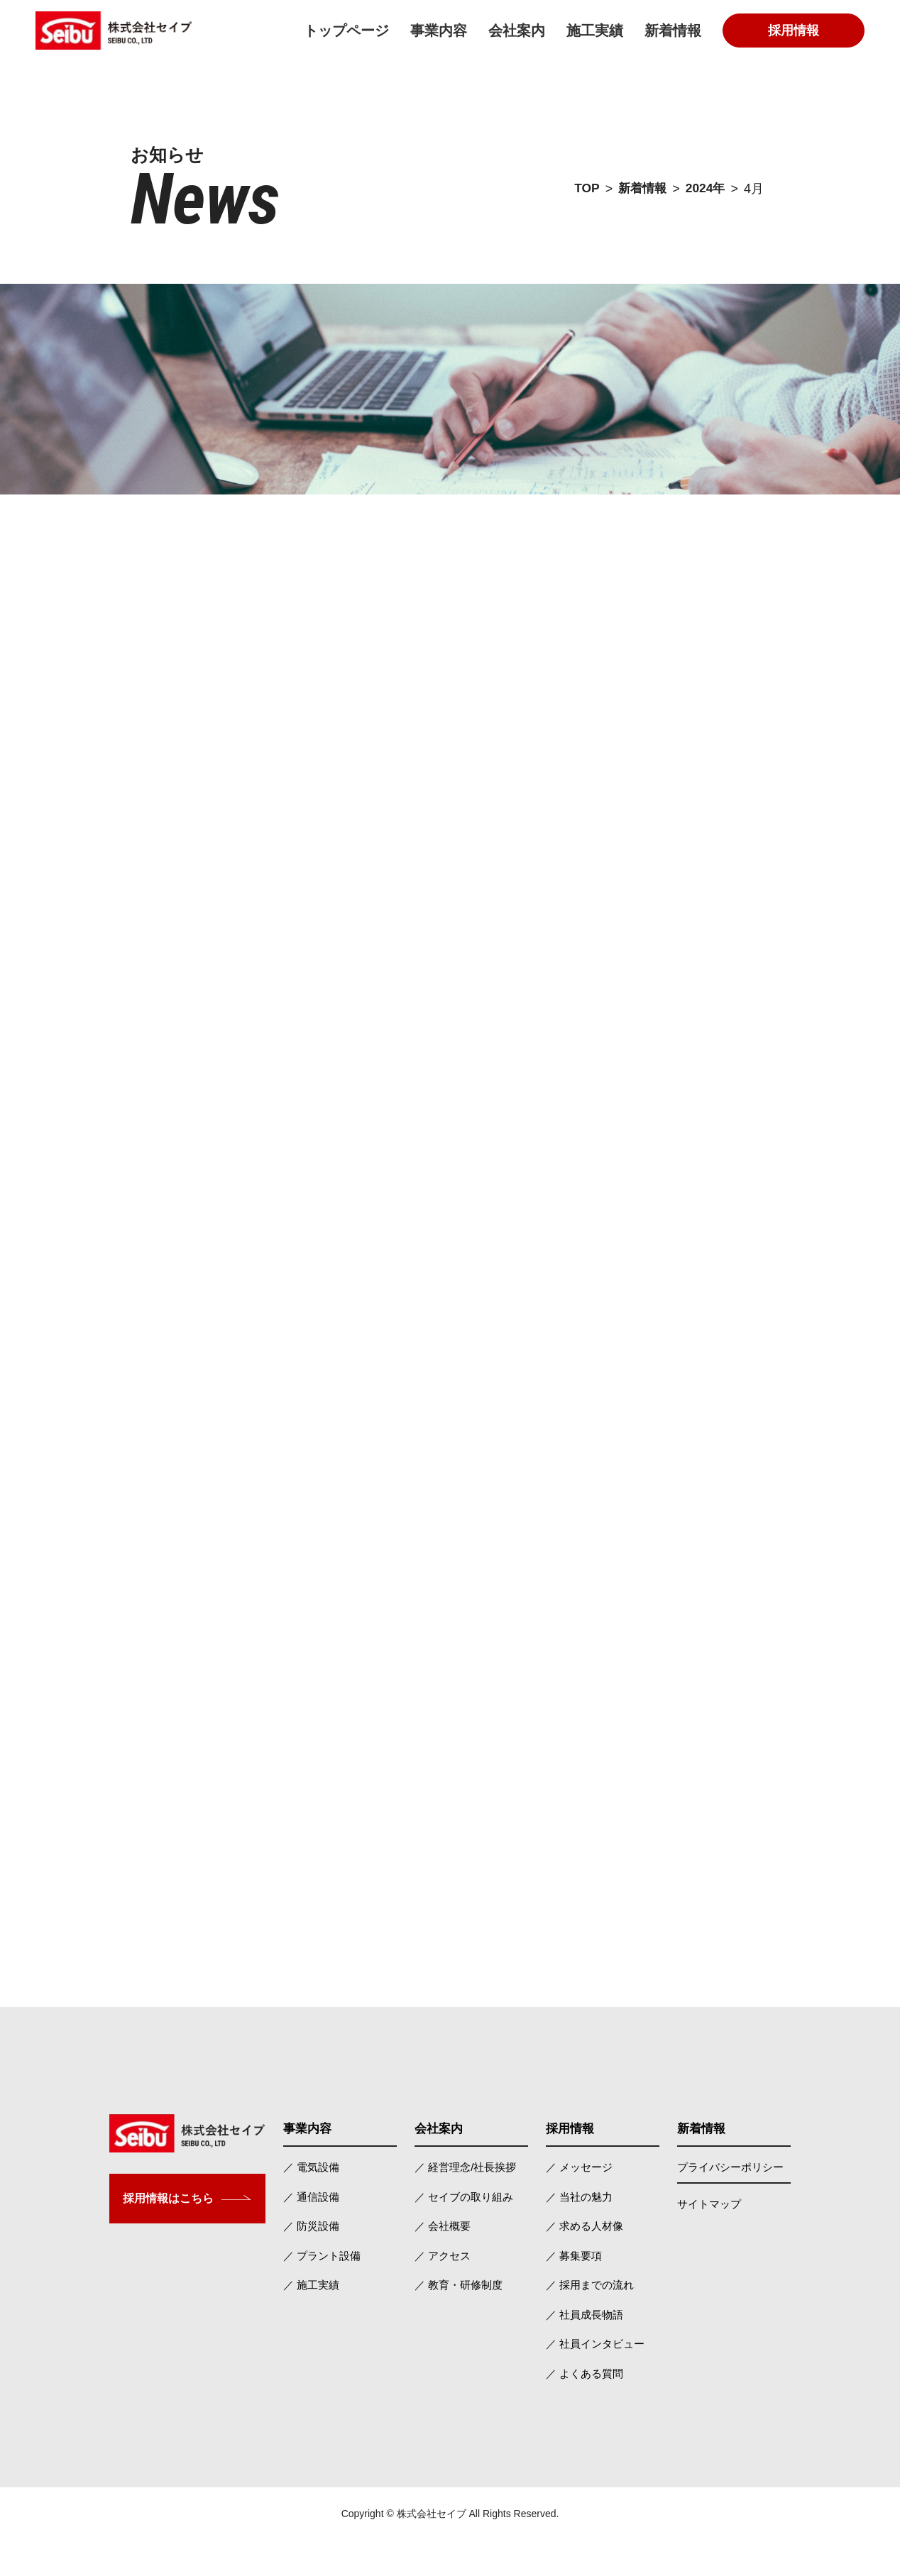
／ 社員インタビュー (595, 2378)
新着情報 (672, 30)
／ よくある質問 (584, 2408)
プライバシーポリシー (730, 2202)
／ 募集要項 (574, 2290)
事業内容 (438, 30)
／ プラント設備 (322, 2290)
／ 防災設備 (311, 2261)
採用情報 (793, 30)
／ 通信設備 (311, 2232)
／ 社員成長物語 (584, 2349)
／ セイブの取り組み (464, 2232)
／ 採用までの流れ (590, 2320)
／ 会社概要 (443, 2261)
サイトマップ (709, 2239)
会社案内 (516, 30)
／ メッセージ (579, 2202)
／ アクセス (443, 2290)
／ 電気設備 (311, 2202)
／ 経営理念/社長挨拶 (465, 2202)
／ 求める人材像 (584, 2261)
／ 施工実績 (311, 2320)
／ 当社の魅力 (579, 2232)
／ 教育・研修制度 (459, 2320)
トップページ (346, 30)
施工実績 (594, 30)
